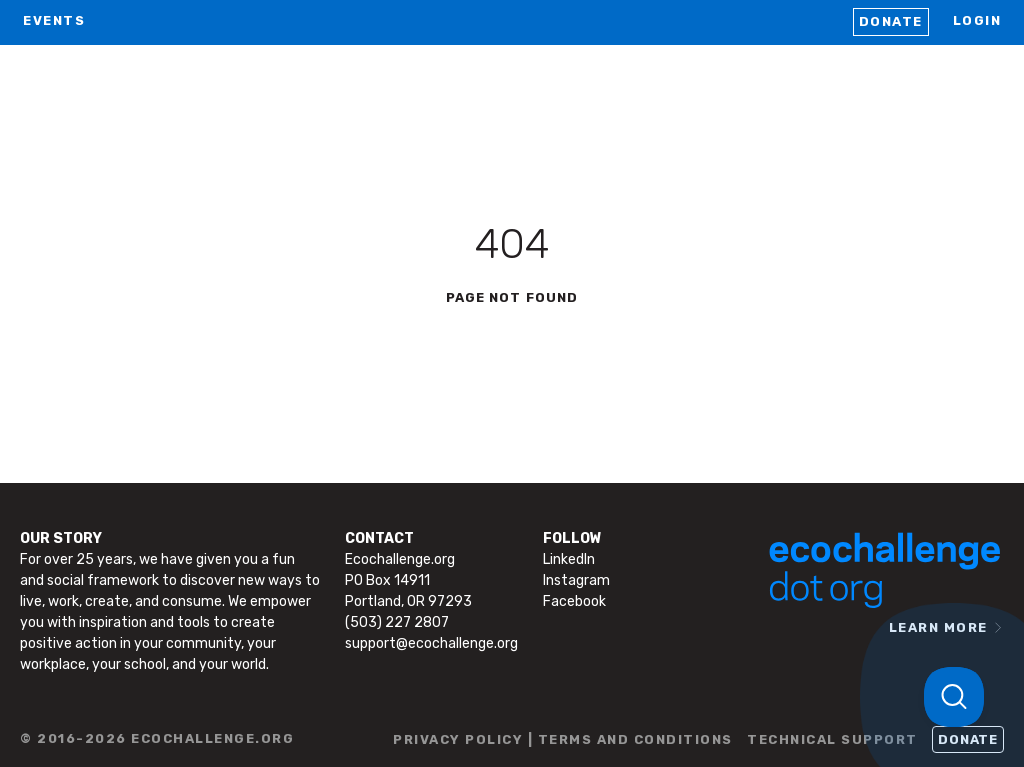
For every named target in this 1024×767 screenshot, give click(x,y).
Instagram (576, 580)
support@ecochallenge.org (431, 643)
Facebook (574, 601)
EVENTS (54, 20)
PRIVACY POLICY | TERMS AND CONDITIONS (563, 739)
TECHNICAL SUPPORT (832, 739)
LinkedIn (569, 559)
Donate (891, 21)
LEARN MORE (938, 627)
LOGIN (977, 20)
